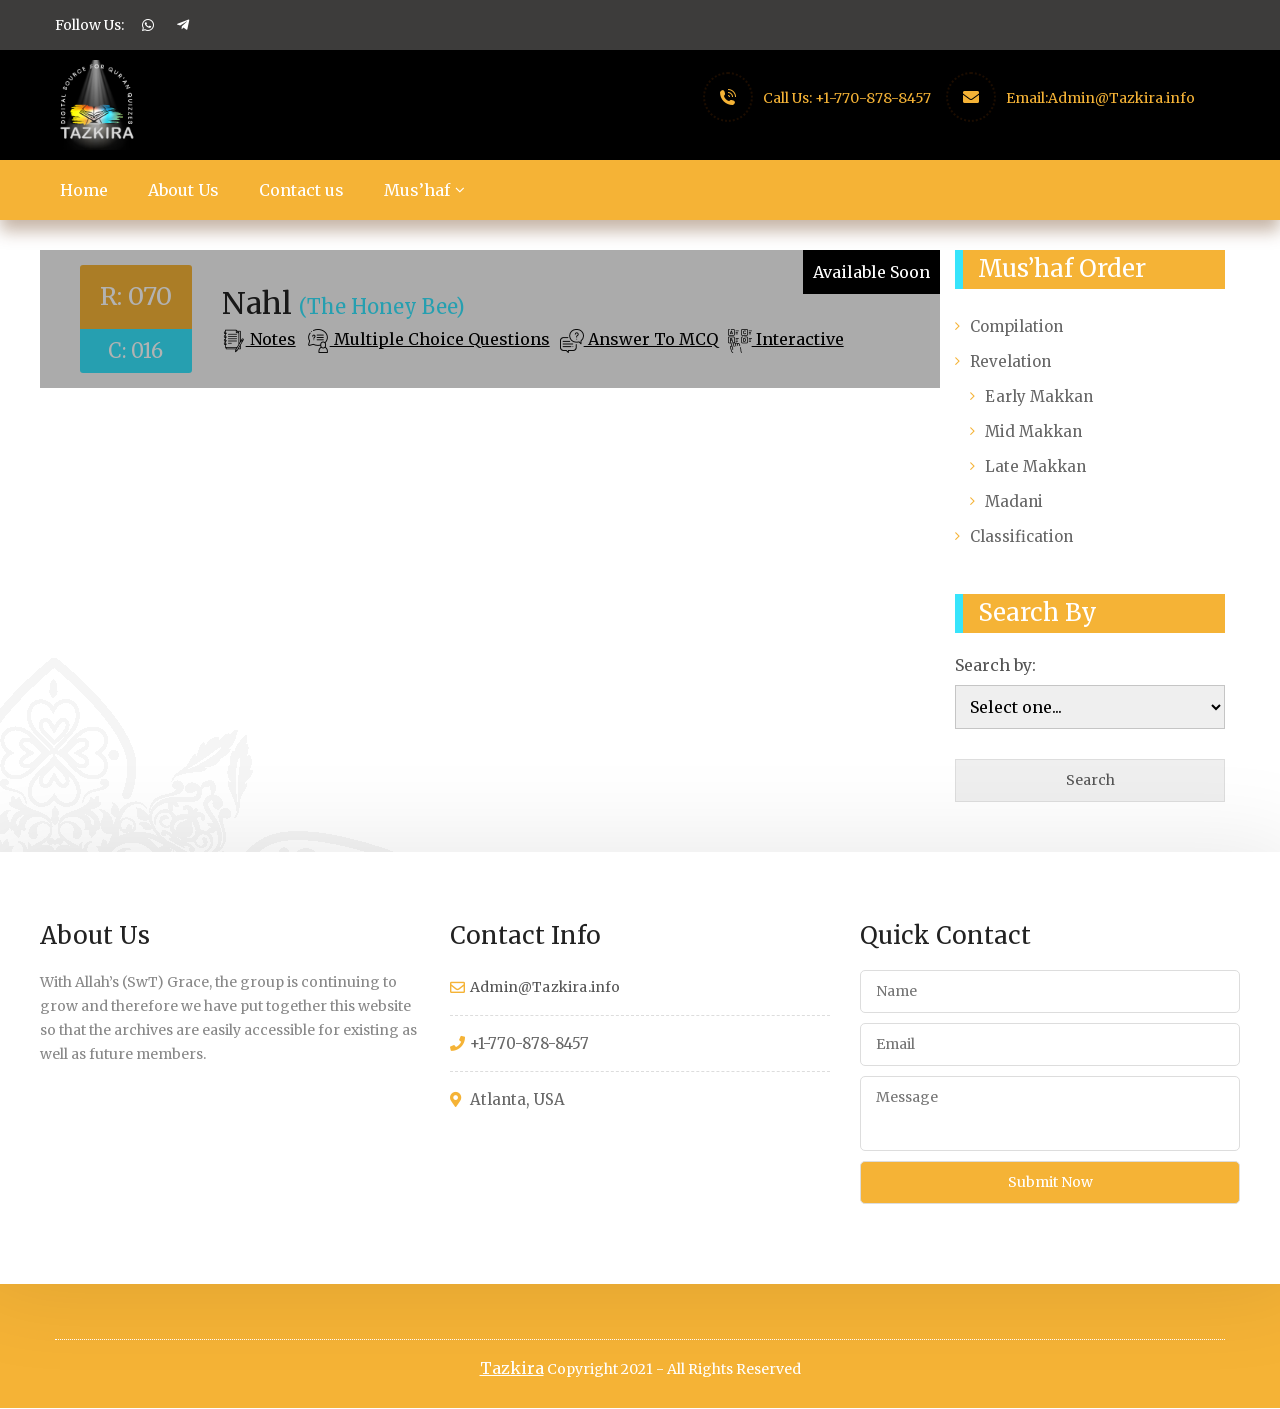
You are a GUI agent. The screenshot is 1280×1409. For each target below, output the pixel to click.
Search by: (995, 665)
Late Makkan (1035, 466)
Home (84, 190)
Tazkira (512, 1369)
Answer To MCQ (651, 339)
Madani (1014, 501)
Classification (1021, 536)
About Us (183, 190)
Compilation (1016, 326)
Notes (271, 339)
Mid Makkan (1033, 431)
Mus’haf (417, 190)
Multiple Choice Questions (440, 339)
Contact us (301, 190)
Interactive (798, 339)
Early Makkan (1039, 396)
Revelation (1010, 361)
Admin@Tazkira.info (1121, 98)
